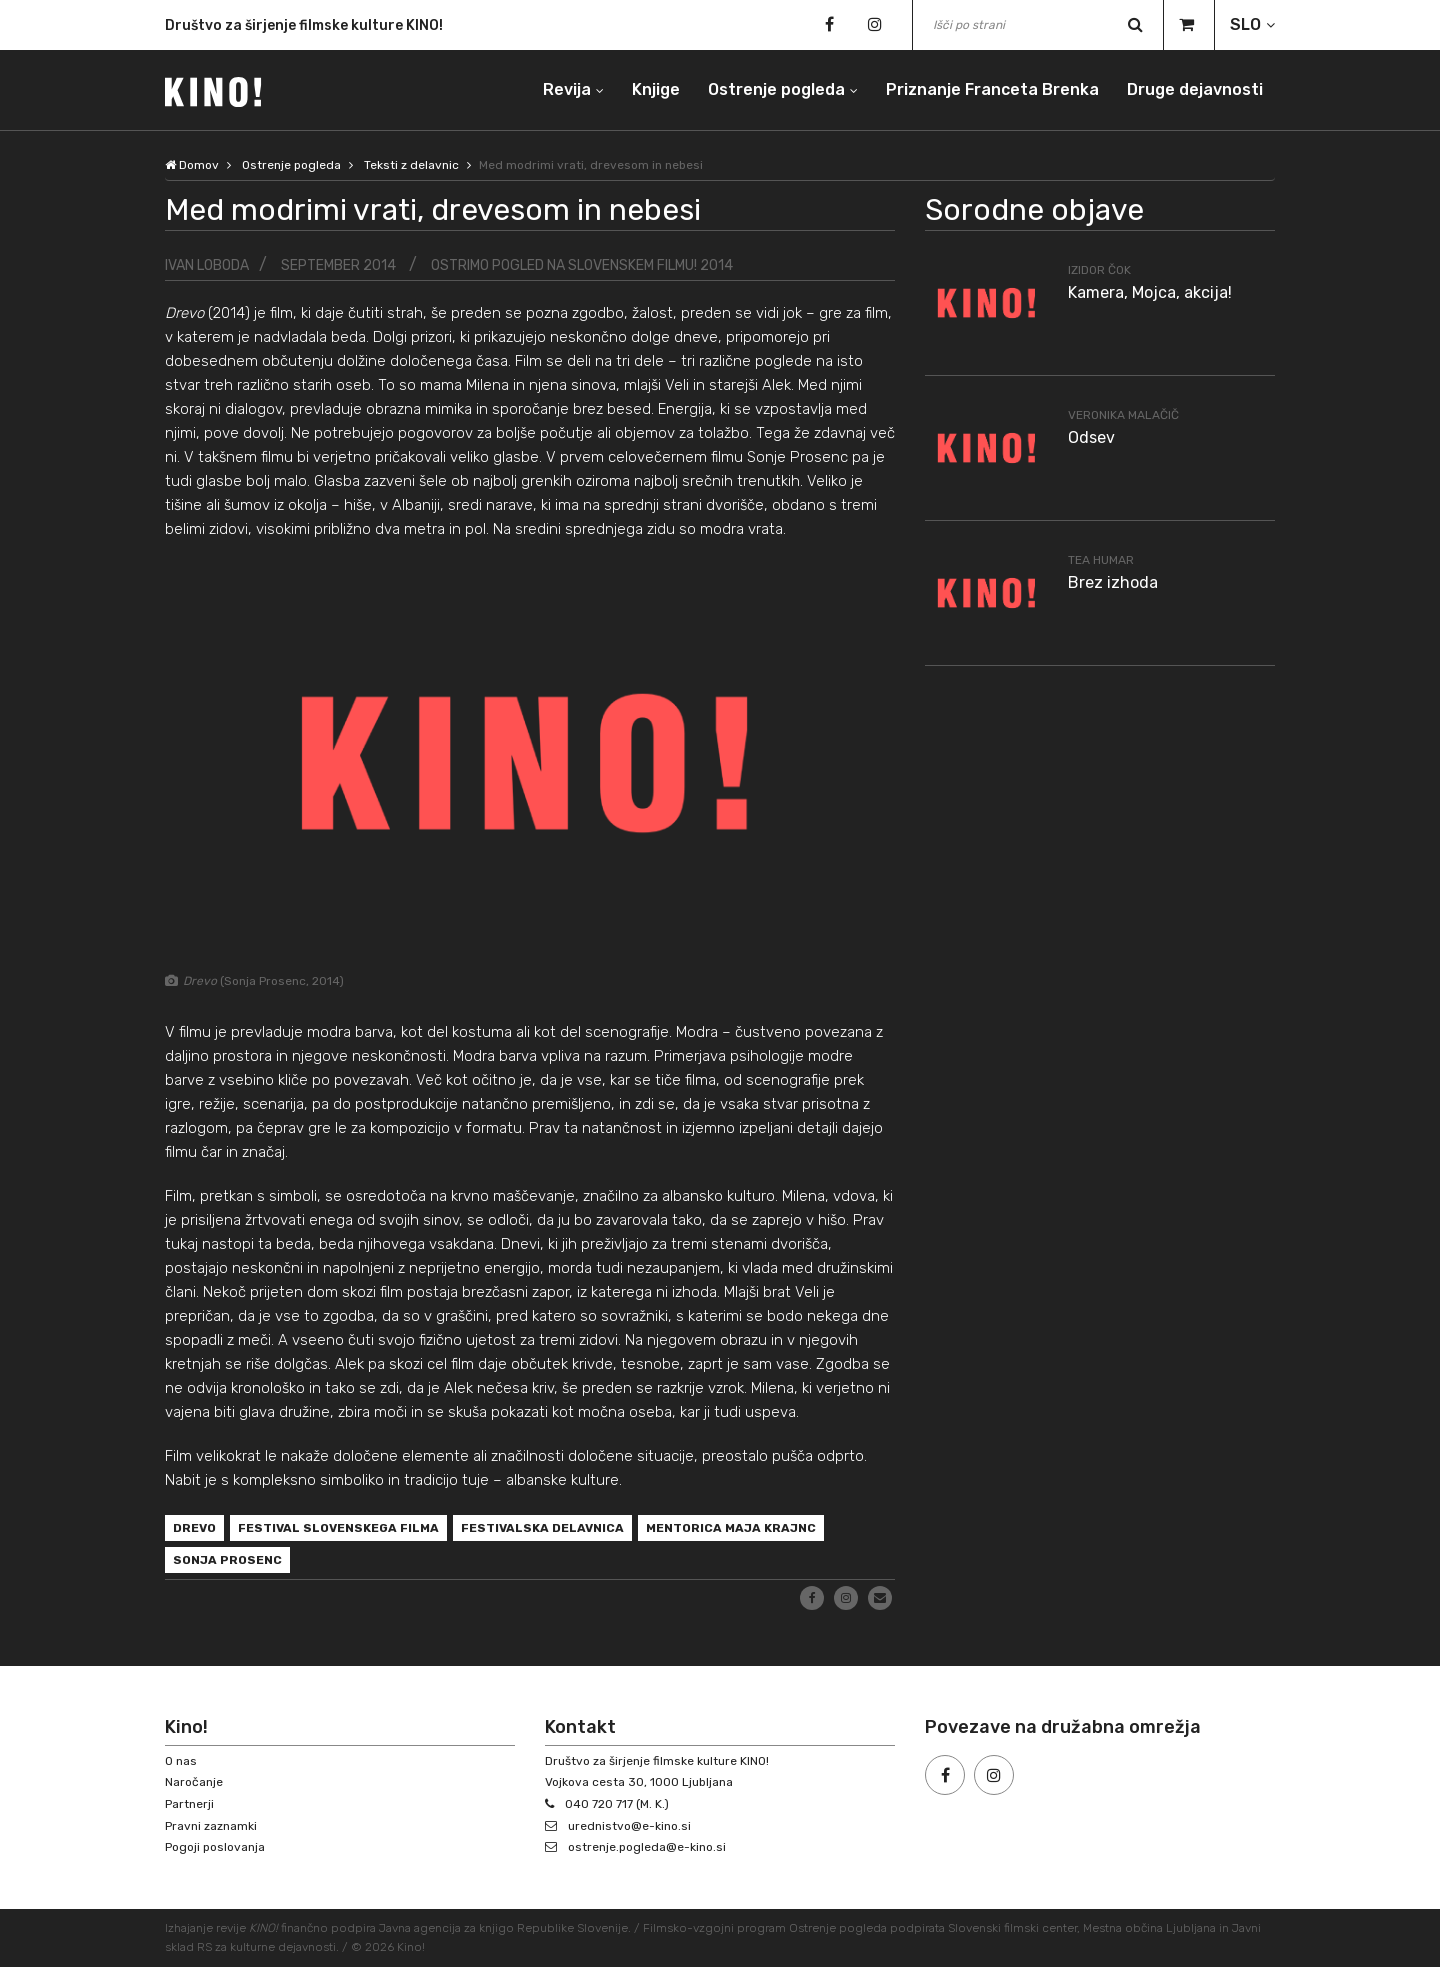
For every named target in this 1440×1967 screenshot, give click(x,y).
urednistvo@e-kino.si (629, 1826)
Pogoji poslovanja (215, 1847)
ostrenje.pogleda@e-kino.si (647, 1847)
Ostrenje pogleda (776, 89)
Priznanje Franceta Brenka (992, 89)
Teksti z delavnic (411, 165)
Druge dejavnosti (1195, 89)
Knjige (656, 89)
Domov (192, 165)
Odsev (1091, 437)
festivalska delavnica (542, 1528)
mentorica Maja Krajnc (731, 1528)
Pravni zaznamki (211, 1826)
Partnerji (189, 1804)
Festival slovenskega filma (338, 1528)
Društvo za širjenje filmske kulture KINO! (304, 28)
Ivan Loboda (207, 265)
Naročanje (194, 1782)
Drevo (194, 1528)
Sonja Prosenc (227, 1560)
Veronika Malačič (1123, 415)
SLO (1245, 24)
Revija (567, 89)
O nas (181, 1761)
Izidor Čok (1099, 270)
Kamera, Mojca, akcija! (1150, 292)
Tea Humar (1101, 560)
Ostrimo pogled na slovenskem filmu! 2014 (582, 265)
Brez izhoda (1113, 582)
